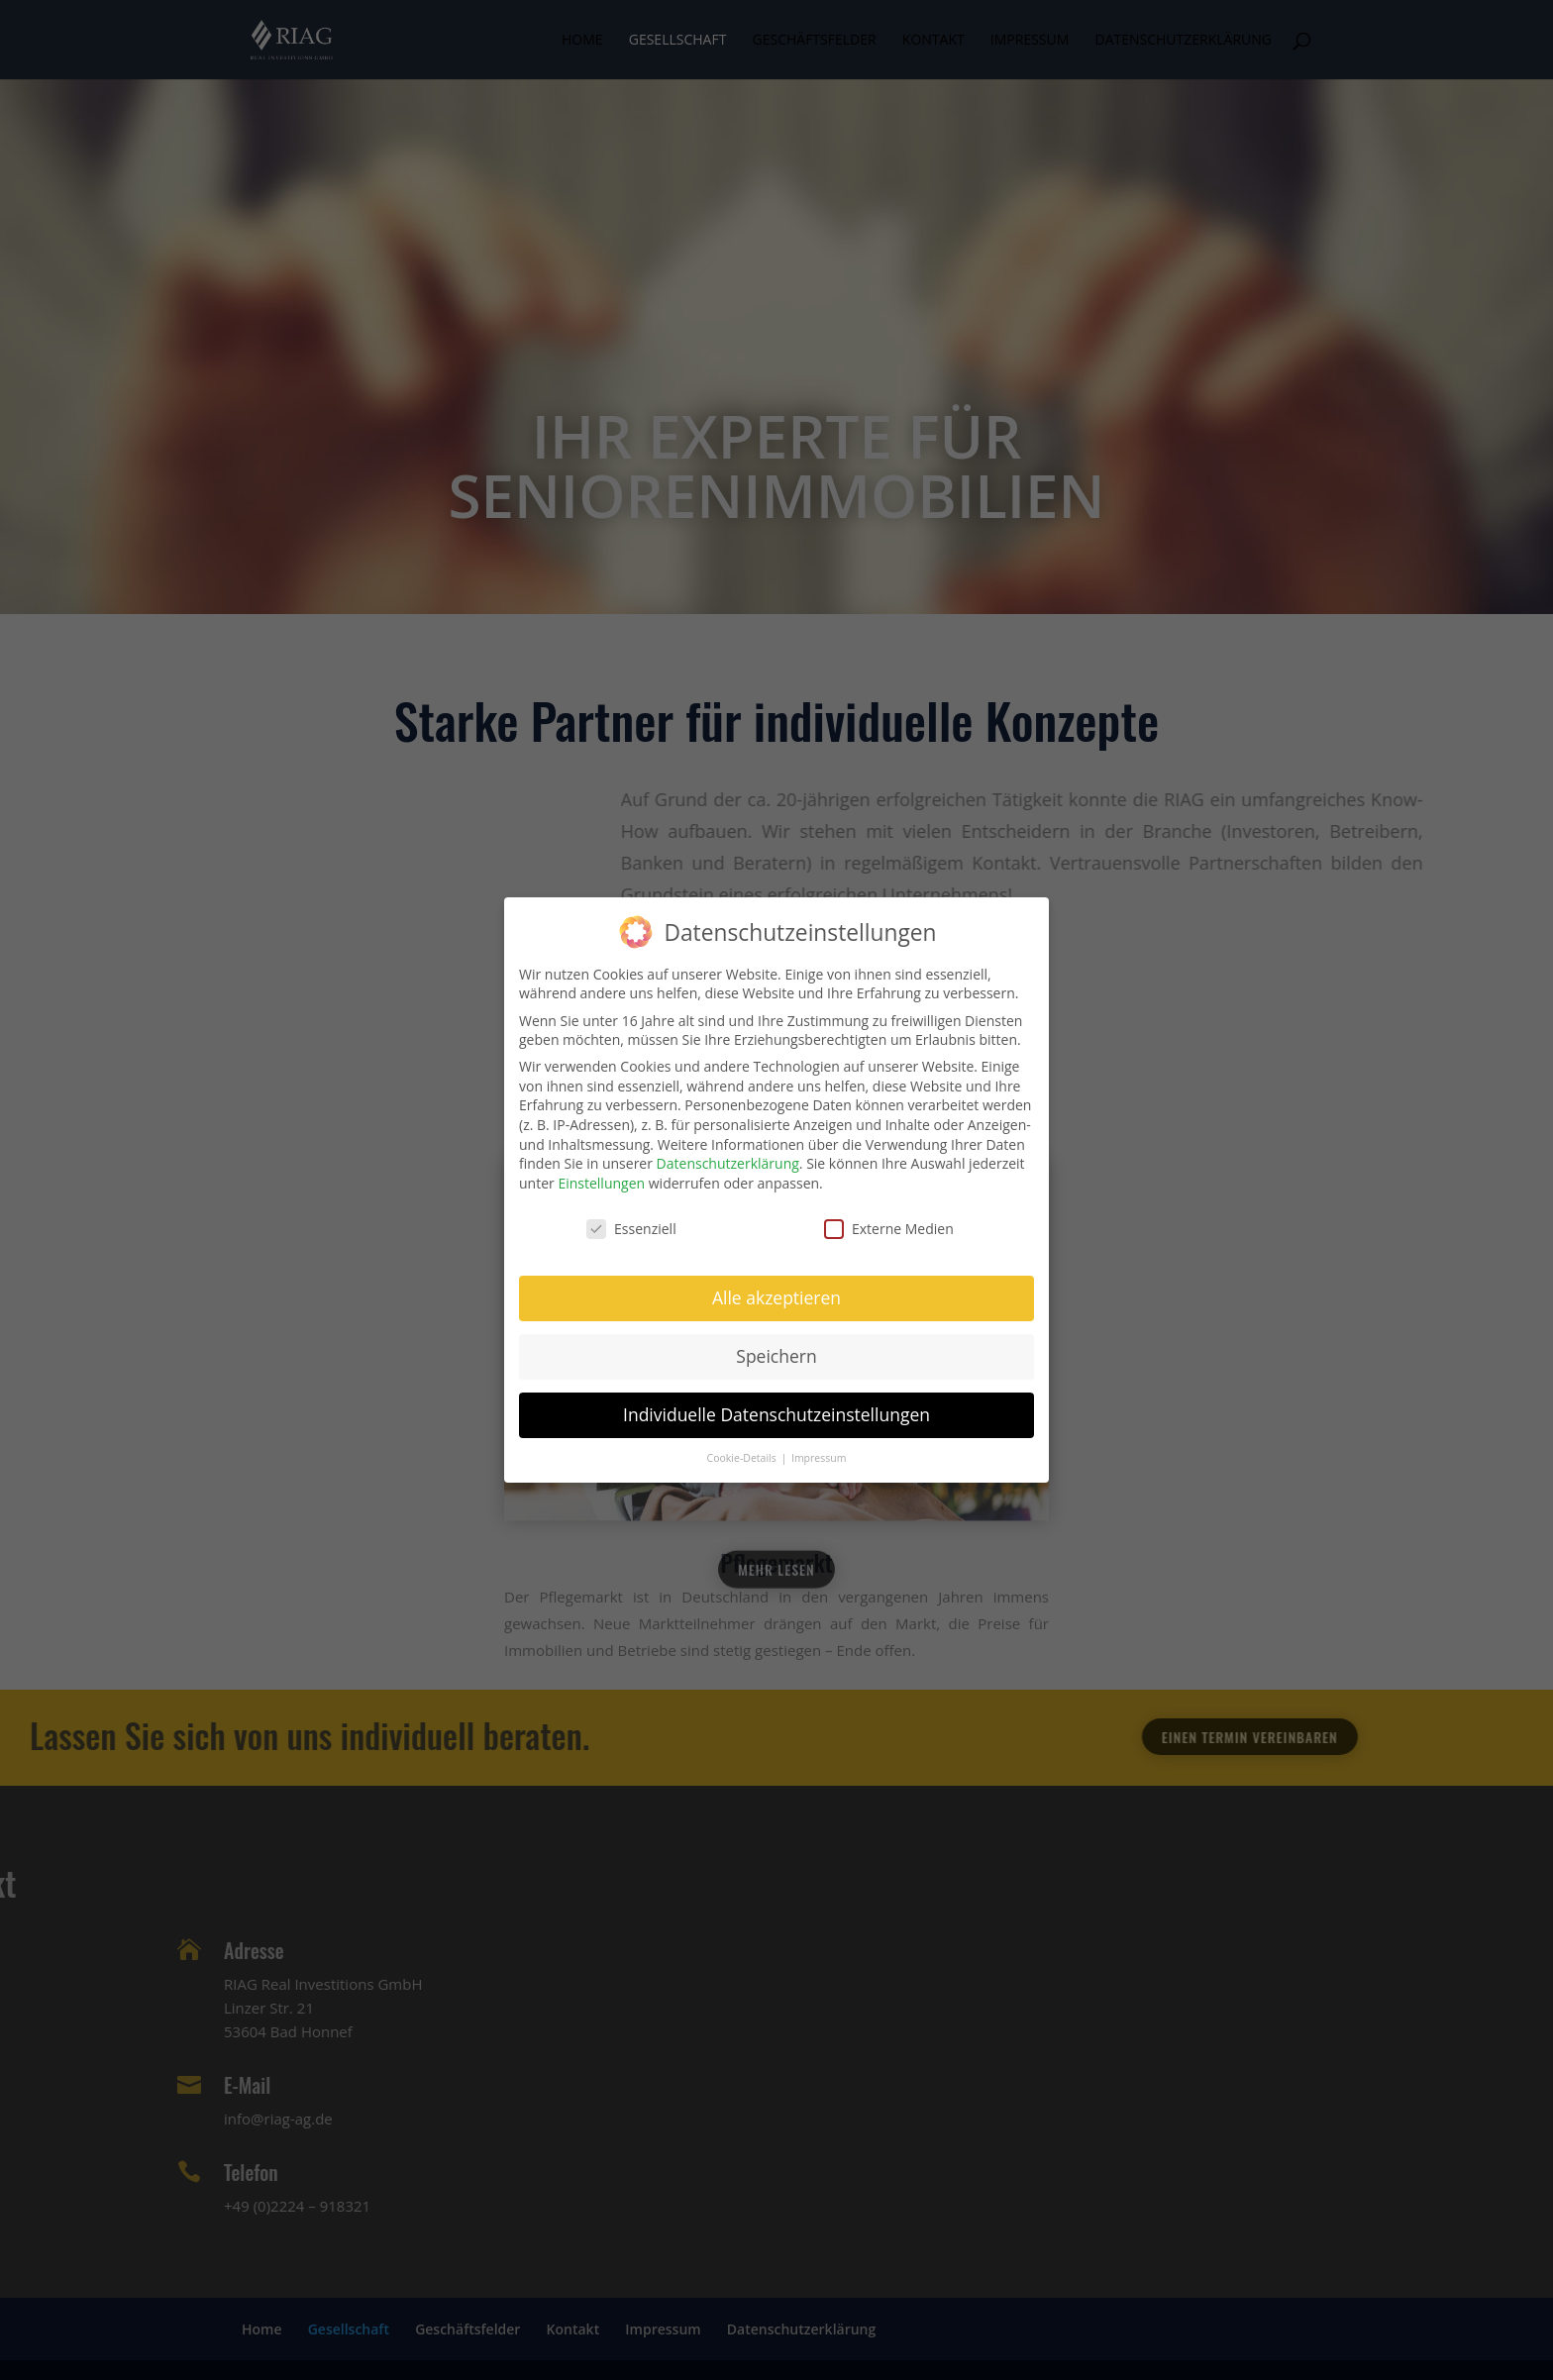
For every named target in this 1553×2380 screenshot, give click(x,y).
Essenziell (631, 1218)
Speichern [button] (776, 1346)
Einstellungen (601, 1173)
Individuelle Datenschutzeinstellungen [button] (776, 1404)
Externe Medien (889, 1218)
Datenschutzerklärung (728, 1153)
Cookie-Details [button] (743, 1448)
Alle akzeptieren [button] (776, 1287)
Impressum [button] (818, 1448)
